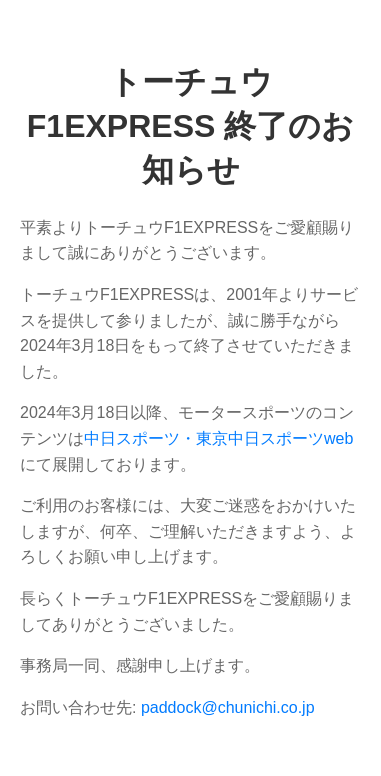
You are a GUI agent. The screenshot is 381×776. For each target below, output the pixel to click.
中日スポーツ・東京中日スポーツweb (218, 438)
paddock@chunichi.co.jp (228, 707)
